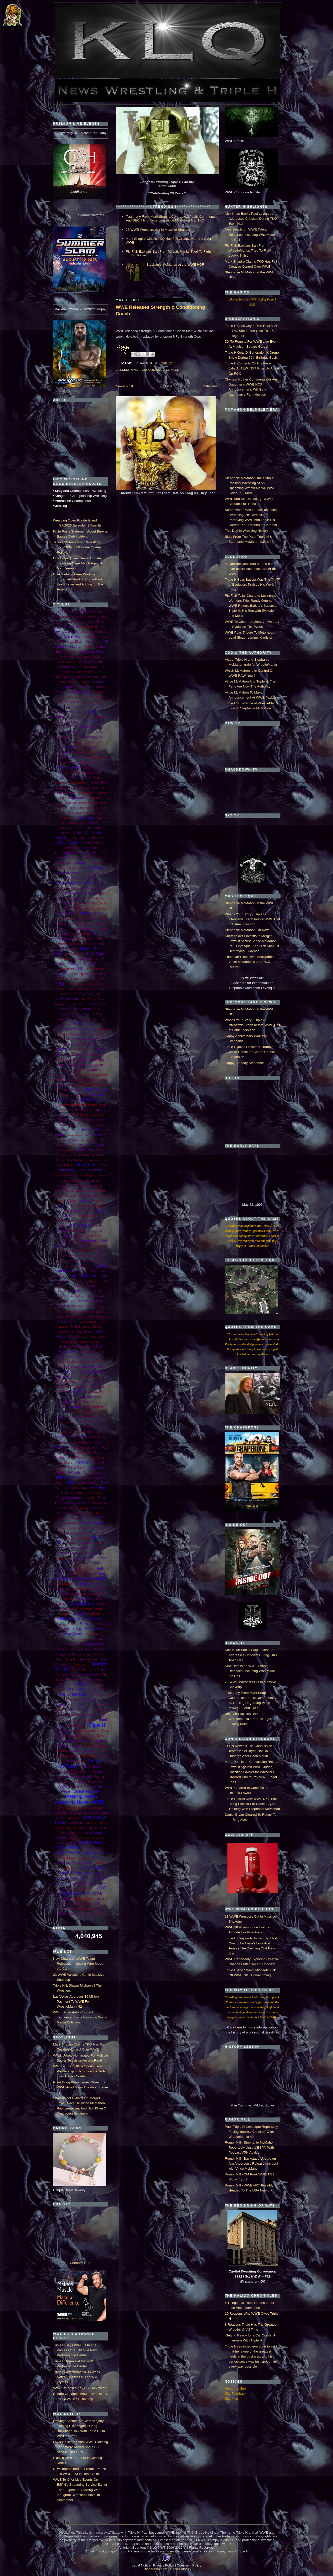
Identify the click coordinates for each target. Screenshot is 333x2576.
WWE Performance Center (80, 1853)
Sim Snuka (96, 1593)
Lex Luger (87, 1271)
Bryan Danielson (79, 782)
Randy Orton (67, 1477)
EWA (97, 1014)
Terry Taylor (97, 1669)
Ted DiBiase (88, 1659)
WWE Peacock (93, 1848)
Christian (90, 848)
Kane (63, 1205)
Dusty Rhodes (95, 964)
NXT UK (78, 1427)
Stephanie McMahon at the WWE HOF (175, 264)
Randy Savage (93, 1477)
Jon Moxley (78, 1180)
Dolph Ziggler (96, 954)
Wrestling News (72, 1802)
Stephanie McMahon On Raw (247, 930)
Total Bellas (88, 1720)
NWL (91, 1422)
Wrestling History (81, 1796)
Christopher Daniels (70, 853)
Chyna (79, 863)
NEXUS (76, 1412)
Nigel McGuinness (90, 1417)
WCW (63, 1786)
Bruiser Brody (92, 772)
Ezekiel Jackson (66, 1019)
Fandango (63, 1024)
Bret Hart (77, 757)
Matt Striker (69, 1341)
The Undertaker (72, 1694)
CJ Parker (95, 863)
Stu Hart (83, 1639)
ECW (61, 973)
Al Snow (100, 631)
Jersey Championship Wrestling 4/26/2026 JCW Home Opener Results (77, 547)
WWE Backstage (93, 1807)
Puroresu (96, 1467)
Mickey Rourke (91, 1372)
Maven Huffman (89, 1341)
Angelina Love (67, 661)
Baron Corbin (69, 702)
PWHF (60, 1472)
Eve (98, 1009)
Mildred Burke (84, 1387)
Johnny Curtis (63, 1175)
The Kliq (64, 1684)
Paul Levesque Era (84, 1447)
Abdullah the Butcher (88, 611)
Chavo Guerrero (70, 828)
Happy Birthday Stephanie (244, 1063)
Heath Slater (97, 1080)
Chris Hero (97, 838)
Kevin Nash (80, 1225)
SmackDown (81, 1603)
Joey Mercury (96, 1160)
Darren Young (87, 918)
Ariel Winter (84, 672)
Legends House (78, 1261)
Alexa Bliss (74, 641)
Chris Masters (94, 843)
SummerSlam (92, 1644)
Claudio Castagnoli (70, 868)
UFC (83, 1740)
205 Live (64, 611)
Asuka (85, 682)
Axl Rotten (100, 692)
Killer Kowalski (71, 1236)
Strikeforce (66, 1639)
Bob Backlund (67, 737)
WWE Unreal (86, 1888)
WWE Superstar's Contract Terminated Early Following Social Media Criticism (80, 2017)
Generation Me (82, 1049)
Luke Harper (97, 1296)
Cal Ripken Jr (86, 792)
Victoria (81, 1761)
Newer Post (124, 386)
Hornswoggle (72, 1090)
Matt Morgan (78, 1336)
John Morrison (90, 1170)
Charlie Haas (77, 822)
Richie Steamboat (73, 1493)
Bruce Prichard (70, 772)
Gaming (62, 1049)
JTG (78, 1185)
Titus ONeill (70, 1700)
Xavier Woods (81, 1904)
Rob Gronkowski (78, 1508)
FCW (78, 1024)
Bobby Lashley (91, 737)
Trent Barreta (76, 1725)
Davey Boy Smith (81, 924)
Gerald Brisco (64, 1059)
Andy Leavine (92, 656)
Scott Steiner (79, 1563)
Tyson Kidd (67, 1740)
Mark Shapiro (80, 1326)
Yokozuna (66, 1909)
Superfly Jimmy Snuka (87, 1649)
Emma (99, 989)
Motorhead (68, 1397)
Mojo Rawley (94, 1392)
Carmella (64, 812)
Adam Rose (96, 621)
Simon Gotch (68, 1599)
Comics (91, 878)
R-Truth (74, 1472)
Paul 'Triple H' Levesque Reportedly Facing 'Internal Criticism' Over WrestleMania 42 (251, 2132)
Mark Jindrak (88, 1321)
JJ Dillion (98, 1155)
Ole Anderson (95, 1427)
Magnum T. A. (96, 1311)
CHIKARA (82, 833)
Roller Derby (66, 1523)
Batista (64, 707)
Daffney (90, 903)
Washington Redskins (86, 1781)
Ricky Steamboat (69, 1498)
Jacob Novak (80, 1114)
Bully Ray (98, 787)
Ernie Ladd (75, 1004)
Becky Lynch (65, 712)
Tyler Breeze (76, 1735)
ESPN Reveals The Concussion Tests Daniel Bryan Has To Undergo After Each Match (248, 1751)
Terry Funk (78, 1669)
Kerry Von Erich (82, 1221)
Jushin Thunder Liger (69, 1190)
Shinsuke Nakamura (72, 1594)
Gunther (59, 1080)
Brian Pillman (68, 762)
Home (168, 386)
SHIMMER (98, 1588)
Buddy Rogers (78, 787)
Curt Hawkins (76, 898)
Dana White (67, 913)
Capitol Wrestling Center (92, 803)
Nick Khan (66, 1417)
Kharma (96, 1231)
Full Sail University (87, 1039)
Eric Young (88, 999)
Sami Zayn (64, 1548)
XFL (98, 1904)
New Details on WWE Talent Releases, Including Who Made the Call (78, 1964)
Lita (78, 1281)
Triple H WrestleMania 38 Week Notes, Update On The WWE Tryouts (76, 2377)
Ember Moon (84, 989)
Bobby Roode (71, 742)
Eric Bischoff (67, 999)
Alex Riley (91, 636)
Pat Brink (94, 1437)
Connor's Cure (81, 2263)
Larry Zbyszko (80, 1256)
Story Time (93, 1634)
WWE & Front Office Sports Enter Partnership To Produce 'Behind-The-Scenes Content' (79, 2071)
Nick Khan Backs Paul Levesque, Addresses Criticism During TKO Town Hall (251, 218)
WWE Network (91, 1843)
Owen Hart (63, 1437)
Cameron (76, 798)
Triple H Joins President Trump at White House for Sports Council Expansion (250, 1052)
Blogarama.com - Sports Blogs (166, 2569)
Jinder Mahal (81, 1155)
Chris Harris (78, 838)
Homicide (82, 1085)
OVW (101, 1432)
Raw (69, 1482)
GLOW (65, 1070)
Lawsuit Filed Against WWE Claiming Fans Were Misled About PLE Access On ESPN (80, 2447)
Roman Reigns (91, 1523)
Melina (85, 1351)
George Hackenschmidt (87, 1054)
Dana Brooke (98, 908)
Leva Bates (80, 1266)
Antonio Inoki (67, 667)
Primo (61, 1467)
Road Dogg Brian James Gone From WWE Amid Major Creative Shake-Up (80, 2087)
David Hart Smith (82, 929)
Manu (81, 1316)
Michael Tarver (95, 1361)
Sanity (101, 1548)
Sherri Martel (79, 1588)
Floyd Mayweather (80, 1029)
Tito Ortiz (96, 1694)
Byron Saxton (66, 792)
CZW (78, 903)
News (63, 1412)
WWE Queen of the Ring (75, 1858)
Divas (85, 948)
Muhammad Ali (91, 1397)
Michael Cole (68, 1356)
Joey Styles (63, 1165)
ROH (101, 1518)
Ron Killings (63, 1528)
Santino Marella (69, 1553)
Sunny (62, 1649)
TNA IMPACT (78, 1710)
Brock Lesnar (70, 767)
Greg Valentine (98, 1074)
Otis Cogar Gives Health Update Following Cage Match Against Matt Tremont (77, 563)
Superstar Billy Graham (74, 1654)
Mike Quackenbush (67, 1382)
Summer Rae (67, 1644)
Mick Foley (67, 1371)
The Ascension (65, 1674)
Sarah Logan (63, 1558)
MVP (96, 1402)
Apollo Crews (90, 667)
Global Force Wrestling (86, 1065)
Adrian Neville (68, 626)
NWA (81, 1422)
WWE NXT (68, 1847)
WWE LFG (76, 1833)
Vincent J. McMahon (74, 1771)
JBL (74, 1130)
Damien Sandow (76, 908)
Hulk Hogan (95, 1089)
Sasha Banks (84, 1558)
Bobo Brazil (92, 742)
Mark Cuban (97, 1316)
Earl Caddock (95, 968)
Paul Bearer (83, 1442)
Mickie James (67, 1377)
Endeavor (65, 994)
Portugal (98, 1462)
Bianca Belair (78, 717)
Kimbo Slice (93, 1235)
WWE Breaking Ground (70, 1812)
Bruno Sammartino (75, 777)
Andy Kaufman (70, 656)
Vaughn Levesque (83, 1751)
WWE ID (91, 1823)
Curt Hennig (96, 898)
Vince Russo (91, 1766)
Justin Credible (96, 1190)
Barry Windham (92, 702)
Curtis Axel (63, 903)
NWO (102, 1422)
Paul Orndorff (82, 1452)
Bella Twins (87, 712)
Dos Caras (64, 959)
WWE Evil (73, 1817)
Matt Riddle (98, 1336)
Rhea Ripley (79, 1487)
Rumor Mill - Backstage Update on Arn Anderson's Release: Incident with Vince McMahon (251, 2163)
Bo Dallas (97, 732)
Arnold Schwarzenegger (88, 677)
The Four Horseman (89, 1679)
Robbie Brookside (81, 1513)
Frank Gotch (79, 1034)
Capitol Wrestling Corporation (74, 808)
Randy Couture (94, 1472)
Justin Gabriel (65, 1195)
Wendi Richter (80, 1786)
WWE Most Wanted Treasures (86, 1838)
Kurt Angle (80, 1246)
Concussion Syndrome (73, 883)
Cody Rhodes (68, 873)
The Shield (95, 1689)
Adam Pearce (74, 621)
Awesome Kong (77, 692)
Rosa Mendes (81, 1533)
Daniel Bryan (91, 913)
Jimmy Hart (65, 1150)
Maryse (97, 1326)
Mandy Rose (65, 1316)
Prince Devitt (76, 1467)
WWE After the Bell (68, 1807)
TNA (79, 1704)
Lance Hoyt (85, 1251)
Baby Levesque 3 (68, 697)
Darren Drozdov (64, 918)
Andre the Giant (91, 651)
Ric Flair (98, 1487)
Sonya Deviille (68, 1608)
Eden (100, 979)
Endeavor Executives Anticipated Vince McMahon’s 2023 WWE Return (249, 962)
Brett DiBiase (95, 757)
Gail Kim (93, 1044)
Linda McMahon (81, 1276)
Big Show (90, 722)
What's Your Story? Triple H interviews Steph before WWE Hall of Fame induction (252, 919)
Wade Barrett (80, 1776)
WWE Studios (92, 1868)
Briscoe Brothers (91, 762)
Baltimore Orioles (93, 697)
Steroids (87, 1624)
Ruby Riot (83, 1538)
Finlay (91, 1024)
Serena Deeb (84, 1568)
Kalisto (97, 1200)
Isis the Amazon (80, 1110)
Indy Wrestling (90, 1099)
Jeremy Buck (74, 1135)
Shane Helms (80, 1573)
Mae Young (95, 1306)
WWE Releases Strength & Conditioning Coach (160, 310)
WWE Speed (70, 1868)
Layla (97, 1256)
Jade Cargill (98, 1115)
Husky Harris (80, 1095)
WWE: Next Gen (83, 1899)
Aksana (86, 631)
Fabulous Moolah (93, 1019)
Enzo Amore (84, 994)
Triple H (97, 1725)
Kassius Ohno (70, 1211)
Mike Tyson (92, 1382)
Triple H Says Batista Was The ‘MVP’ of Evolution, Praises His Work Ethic (252, 584)
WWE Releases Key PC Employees (80, 2388)
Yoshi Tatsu (84, 1909)
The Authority (88, 1674)
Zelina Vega (95, 1913)
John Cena (84, 1165)
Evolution (66, 1014)
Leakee (60, 1261)
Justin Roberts (88, 1195)
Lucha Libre (82, 1291)
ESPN (92, 1004)
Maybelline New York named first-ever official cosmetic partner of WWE (250, 569)
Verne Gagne (87, 1756)
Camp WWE (95, 797)
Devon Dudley (79, 944)
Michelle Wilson (94, 1367)
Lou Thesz (74, 1286)
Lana (70, 1251)
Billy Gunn (78, 732)
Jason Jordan (95, 1125)
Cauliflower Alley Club (87, 813)
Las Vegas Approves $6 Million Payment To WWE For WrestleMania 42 (76, 2001)
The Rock (75, 1689)
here (243, 983)
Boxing (64, 752)
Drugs (75, 963)
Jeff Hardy (90, 1130)
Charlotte (95, 823)
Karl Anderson (80, 1205)
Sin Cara (85, 1599)
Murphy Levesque (75, 1402)
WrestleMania (86, 1791)
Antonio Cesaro (91, 661)
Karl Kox (98, 1205)
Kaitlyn (71, 1200)
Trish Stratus (64, 1730)
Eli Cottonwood (95, 984)
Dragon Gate (83, 959)
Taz (58, 1659)
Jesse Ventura (67, 1140)
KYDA (97, 1246)
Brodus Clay (94, 767)
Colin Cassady (93, 873)
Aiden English (90, 626)
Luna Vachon (66, 1301)
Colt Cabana (73, 878)
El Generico (75, 984)
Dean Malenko (83, 938)
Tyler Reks (96, 1735)
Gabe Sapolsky (73, 1044)
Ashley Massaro (68, 682)
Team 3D (70, 1659)
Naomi (61, 1407)
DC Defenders (82, 933)
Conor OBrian (73, 888)
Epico (100, 994)
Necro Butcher (96, 1407)
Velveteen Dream (65, 1755)
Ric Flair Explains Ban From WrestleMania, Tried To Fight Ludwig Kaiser (248, 250)
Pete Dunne (64, 1462)
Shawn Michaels (90, 1578)
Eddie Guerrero (82, 979)
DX (81, 968)
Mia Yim (98, 1351)
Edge (60, 983)
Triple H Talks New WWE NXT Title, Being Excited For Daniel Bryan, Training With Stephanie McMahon (252, 1804)
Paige (80, 1437)
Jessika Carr (89, 1140)
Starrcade (94, 1614)
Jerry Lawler (96, 1135)
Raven (58, 1483)
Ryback (86, 1543)
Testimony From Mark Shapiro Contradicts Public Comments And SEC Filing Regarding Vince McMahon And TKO (171, 218)
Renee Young (88, 1483)
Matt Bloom (85, 1331)
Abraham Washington (70, 616)
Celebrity (85, 817)
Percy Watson (77, 1457)
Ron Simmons (84, 1528)
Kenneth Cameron (89, 1215)
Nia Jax (99, 1412)
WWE (98, 1802)
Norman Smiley (64, 1422)
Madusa (77, 1306)
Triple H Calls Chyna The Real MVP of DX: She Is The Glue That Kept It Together (252, 331)
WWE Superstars (74, 1873)
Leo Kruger (98, 1261)
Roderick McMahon (80, 1518)
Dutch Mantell (66, 968)
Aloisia (88, 646)
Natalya (76, 1407)
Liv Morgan (91, 1281)
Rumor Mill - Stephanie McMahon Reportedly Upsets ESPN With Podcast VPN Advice (250, 2147)
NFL (88, 1412)
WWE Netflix (66, 1843)
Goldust (78, 1070)
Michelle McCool (66, 1367)
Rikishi (90, 1497)
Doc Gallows (74, 953)
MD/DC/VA (67, 1351)
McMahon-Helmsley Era (74, 1346)
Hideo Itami (64, 1085)
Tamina (99, 1654)
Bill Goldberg (83, 727)
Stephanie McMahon (80, 1618)
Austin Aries (84, 687)
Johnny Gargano (85, 1175)
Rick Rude (95, 1492)
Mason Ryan (66, 1331)
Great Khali (76, 1075)
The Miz (80, 1684)
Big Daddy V (98, 717)
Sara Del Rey (94, 1553)
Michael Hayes (92, 1356)
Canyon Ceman (65, 803)
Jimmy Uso (84, 1150)
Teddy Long (79, 1664)
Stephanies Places (65, 1624)
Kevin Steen (79, 1230)
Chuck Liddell (83, 858)
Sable (98, 1543)
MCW (98, 1346)
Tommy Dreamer (82, 1715)
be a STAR (95, 707)
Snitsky (101, 1604)
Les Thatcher (62, 1266)
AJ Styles (70, 631)
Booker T (92, 747)
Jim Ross (95, 1145)
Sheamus (84, 1583)
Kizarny (60, 1241)
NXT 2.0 (63, 1427)
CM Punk (96, 868)
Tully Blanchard (87, 1730)
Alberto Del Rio (67, 636)
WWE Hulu (76, 1823)
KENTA (63, 1221)
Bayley (78, 707)
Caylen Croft (65, 818)
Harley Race (76, 1080)
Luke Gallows (76, 1296)
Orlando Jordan (83, 1432)
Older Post (210, 386)
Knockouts (88, 1240)
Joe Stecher (75, 1160)
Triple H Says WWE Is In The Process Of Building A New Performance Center (75, 2350)
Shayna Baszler (64, 1583)
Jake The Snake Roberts (75, 1120)
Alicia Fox (92, 641)
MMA (77, 1392)
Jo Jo (60, 1160)
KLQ (72, 1241)
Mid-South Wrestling (93, 1377)
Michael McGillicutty (69, 1361)
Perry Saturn (98, 1457)
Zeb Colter (77, 1914)
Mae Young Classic (70, 1311)
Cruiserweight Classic (75, 893)
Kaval (88, 1211)
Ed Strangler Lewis (82, 974)
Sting (77, 1629)
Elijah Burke (65, 989)
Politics (81, 1462)
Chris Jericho (68, 843)
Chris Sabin (72, 848)
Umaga (76, 1746)
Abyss (92, 616)
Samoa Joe (86, 1548)
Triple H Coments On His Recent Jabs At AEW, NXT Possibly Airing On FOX (252, 368)
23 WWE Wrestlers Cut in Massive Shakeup (158, 230)
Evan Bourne (82, 1009)
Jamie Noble (76, 1125)
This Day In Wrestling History (246, 531)
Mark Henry (67, 1321)
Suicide (97, 1639)
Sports (80, 1613)
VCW (103, 1750)
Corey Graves (96, 888)
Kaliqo (84, 1200)
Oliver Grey (63, 1432)
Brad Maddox (83, 752)
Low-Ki (90, 1286)
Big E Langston (68, 722)
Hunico (63, 1095)
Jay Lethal (61, 1130)
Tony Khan (71, 1720)
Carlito (102, 808)
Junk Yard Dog (94, 1185)
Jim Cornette (74, 1145)
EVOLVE (84, 1014)
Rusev (72, 1543)
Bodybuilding (71, 747)
